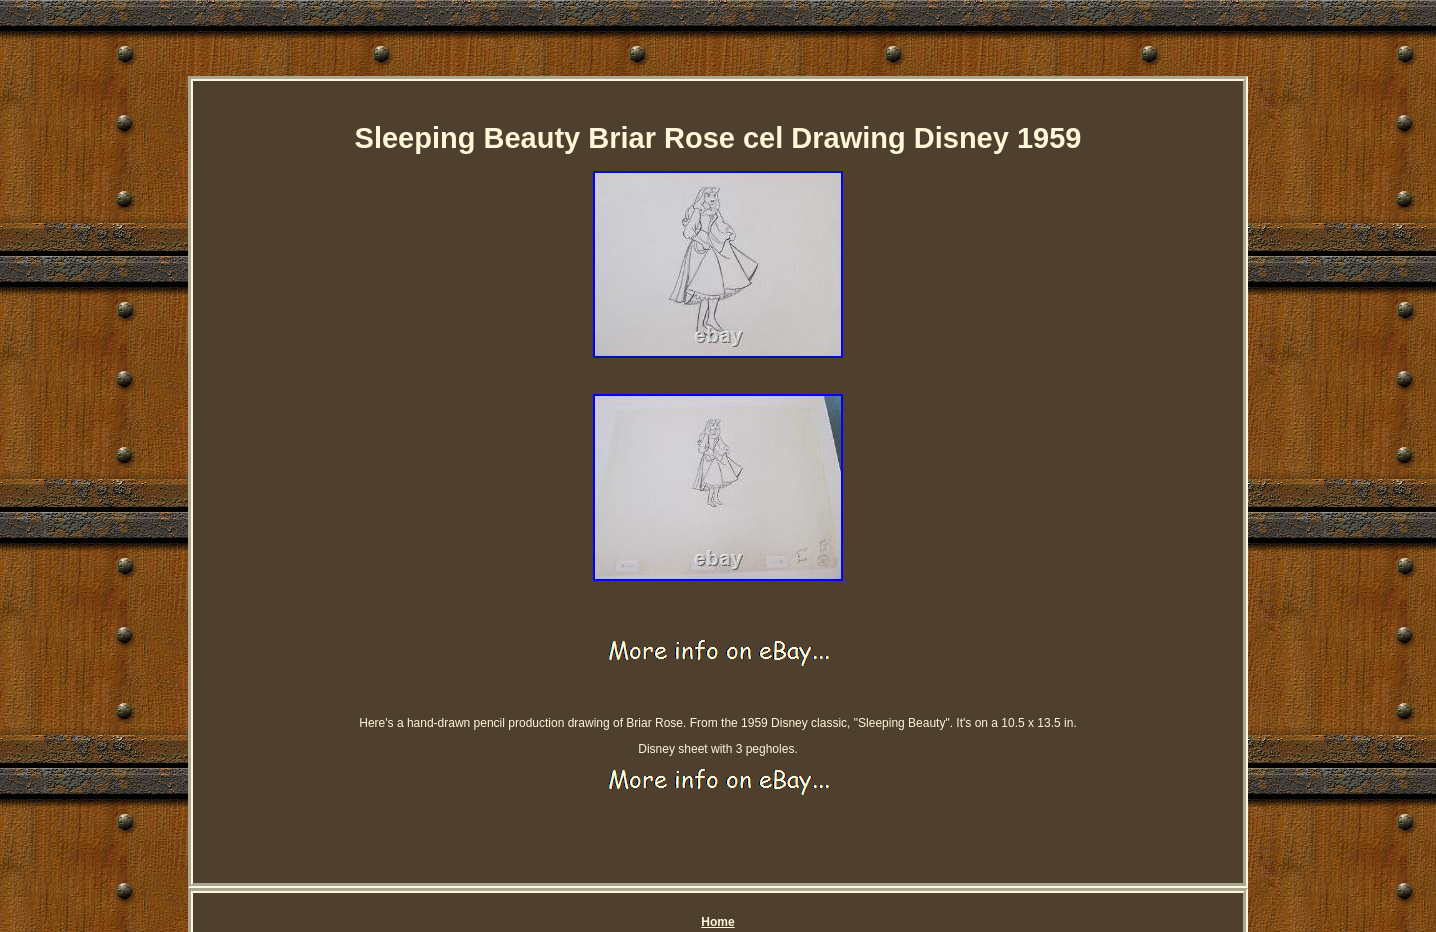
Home (717, 922)
